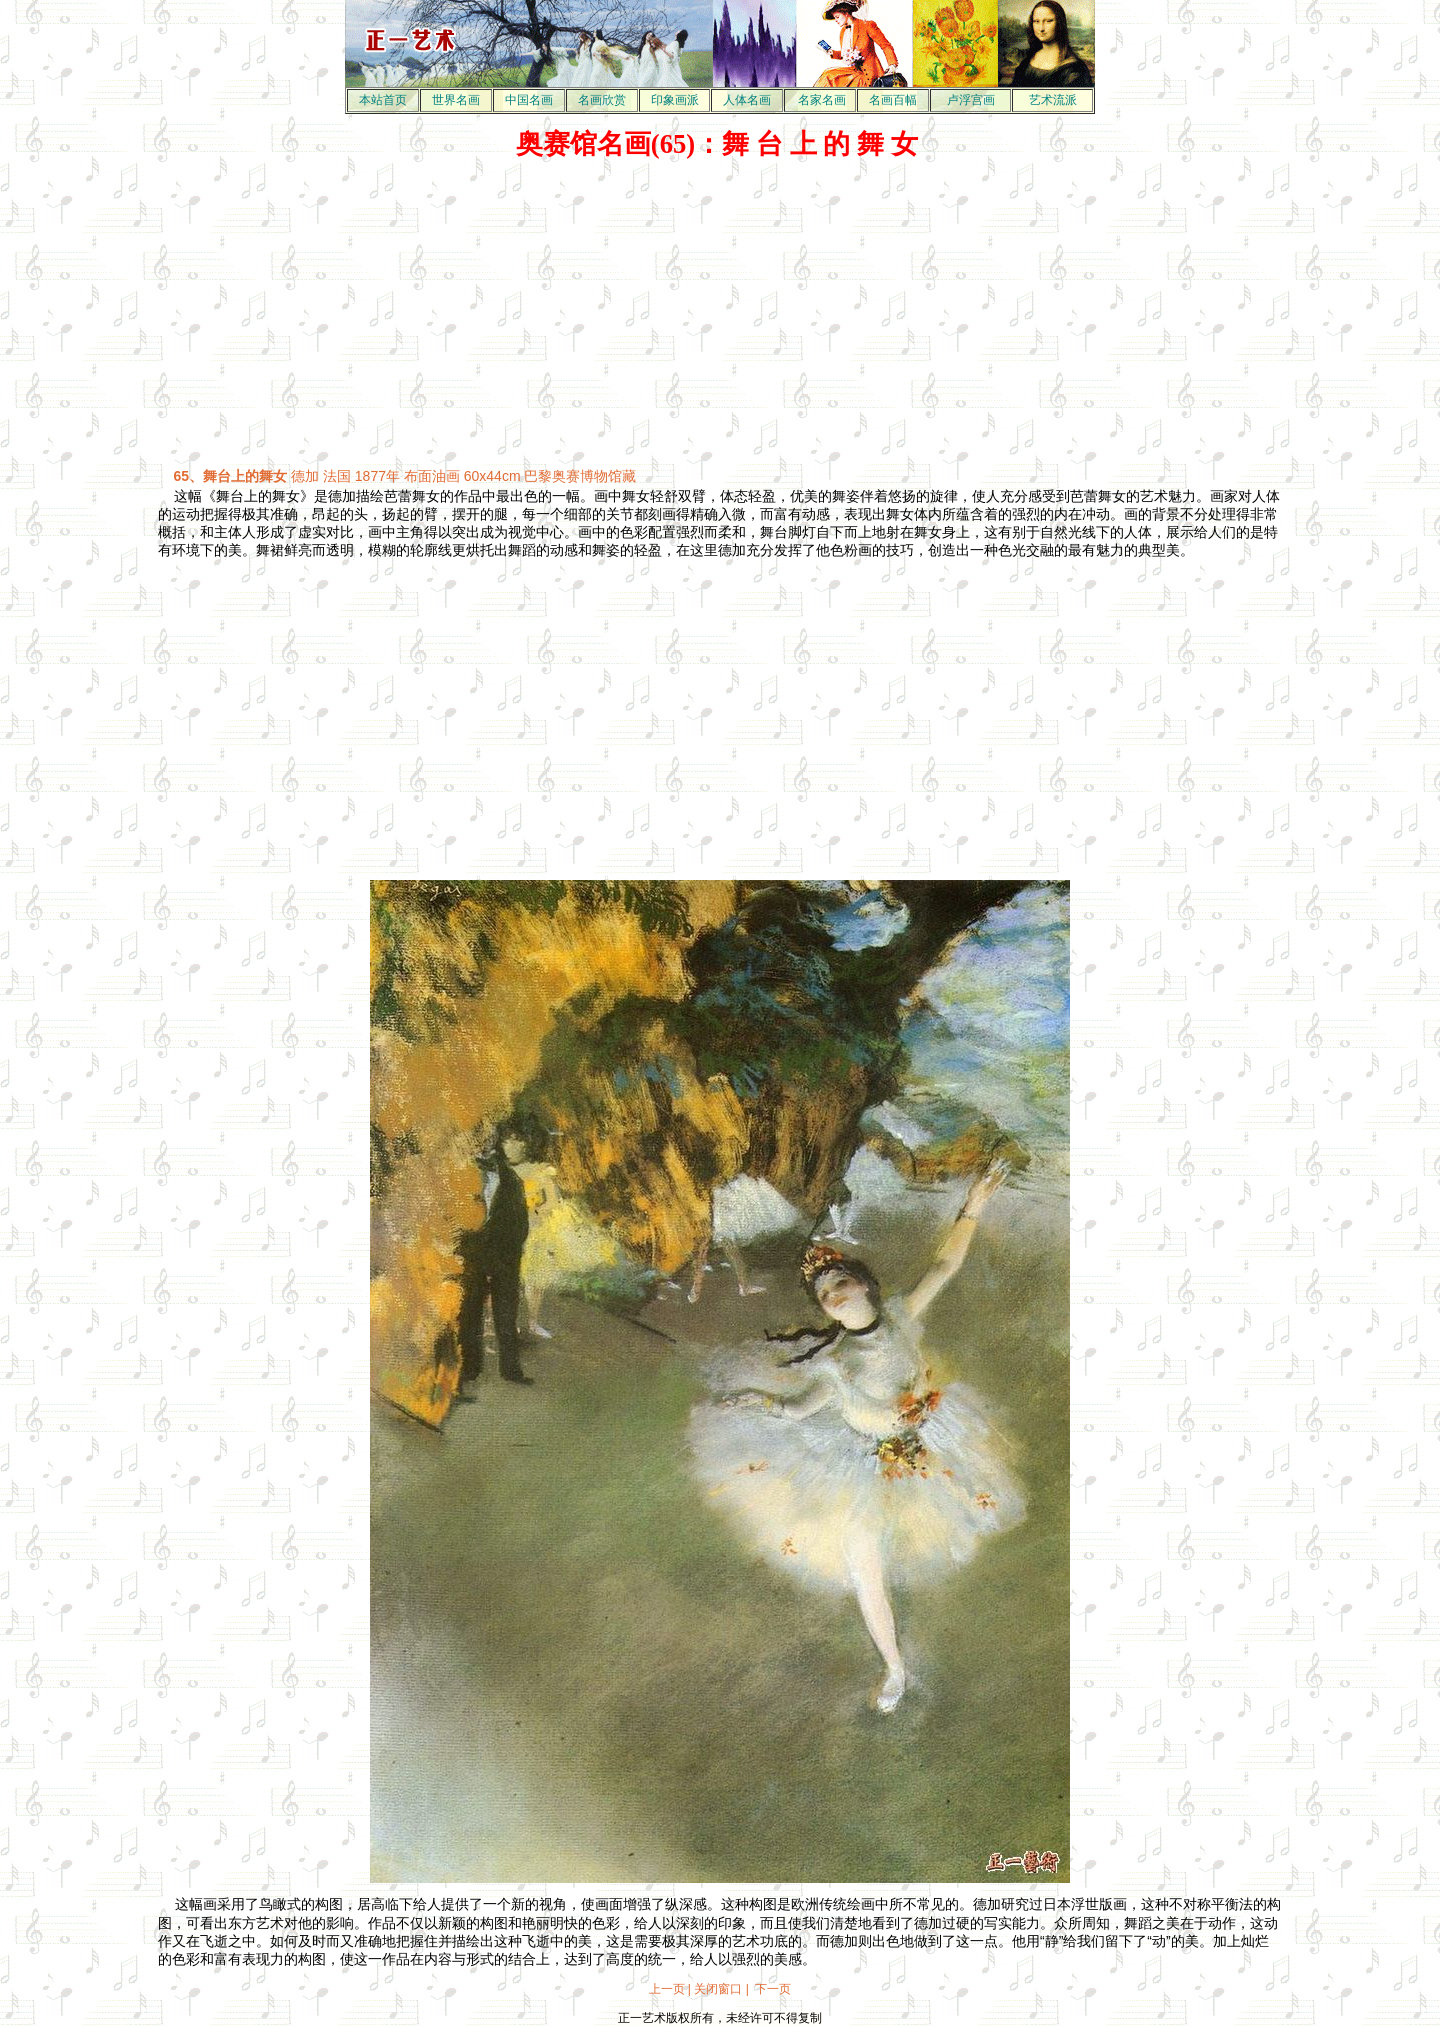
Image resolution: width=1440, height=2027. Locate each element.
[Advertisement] (720, 314)
